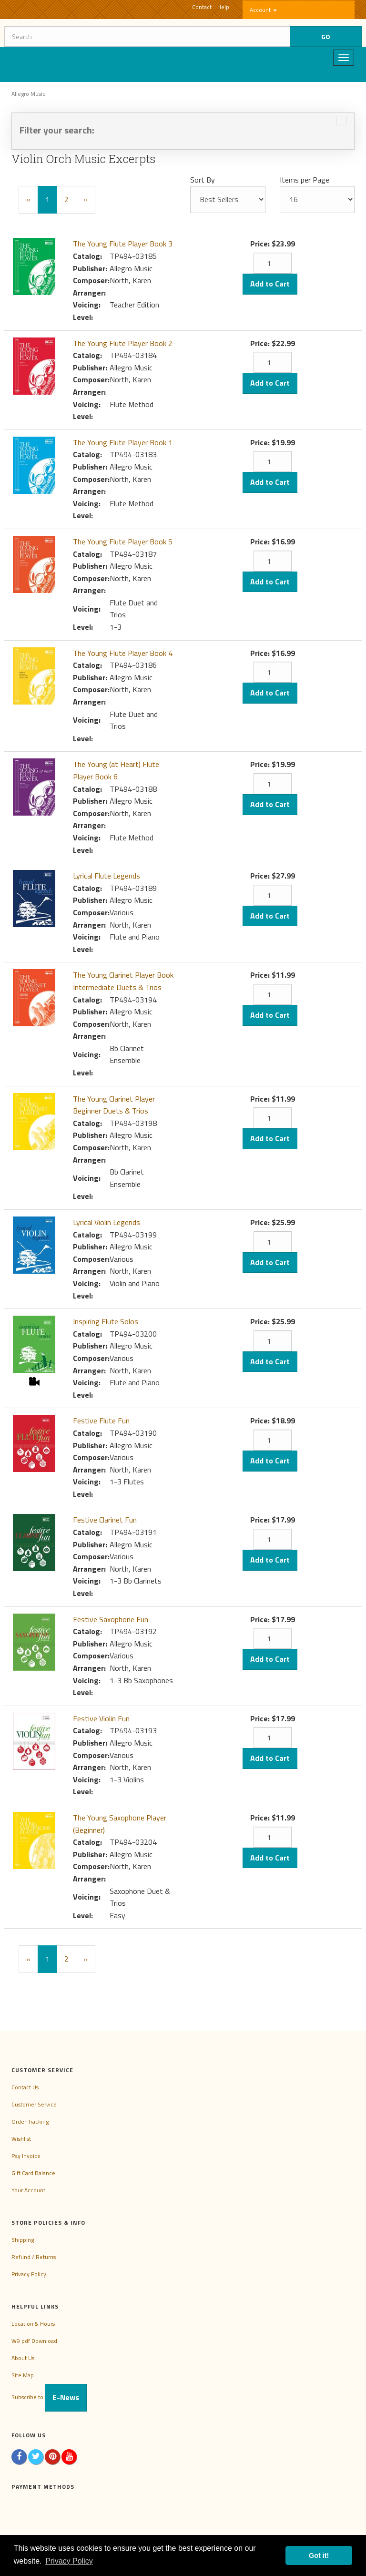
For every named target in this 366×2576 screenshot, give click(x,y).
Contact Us (25, 2087)
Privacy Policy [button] (69, 2561)
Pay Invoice (26, 2155)
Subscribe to (49, 2397)
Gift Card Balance (33, 2172)
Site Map (22, 2375)
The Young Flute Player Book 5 (123, 541)
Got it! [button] (319, 2555)
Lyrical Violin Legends (106, 1222)
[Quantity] (273, 263)
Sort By (202, 179)
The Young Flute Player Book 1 (123, 442)
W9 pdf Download (34, 2340)
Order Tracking (30, 2121)
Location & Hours (33, 2323)
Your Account (28, 2190)
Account (263, 9)
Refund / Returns (33, 2256)
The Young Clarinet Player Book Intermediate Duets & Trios (123, 981)
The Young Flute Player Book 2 (123, 343)
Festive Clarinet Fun (105, 1519)
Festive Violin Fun (101, 1718)
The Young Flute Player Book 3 (123, 243)
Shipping (22, 2239)
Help (223, 6)
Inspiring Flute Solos (105, 1321)
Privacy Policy (28, 2274)
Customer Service (34, 2104)
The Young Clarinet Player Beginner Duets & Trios (114, 1105)
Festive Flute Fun (101, 1420)
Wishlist (21, 2138)
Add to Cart (270, 283)
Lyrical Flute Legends (106, 875)
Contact (202, 6)
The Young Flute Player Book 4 (123, 653)
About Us (22, 2357)
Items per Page (304, 179)
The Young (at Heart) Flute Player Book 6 (116, 770)
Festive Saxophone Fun (110, 1619)
